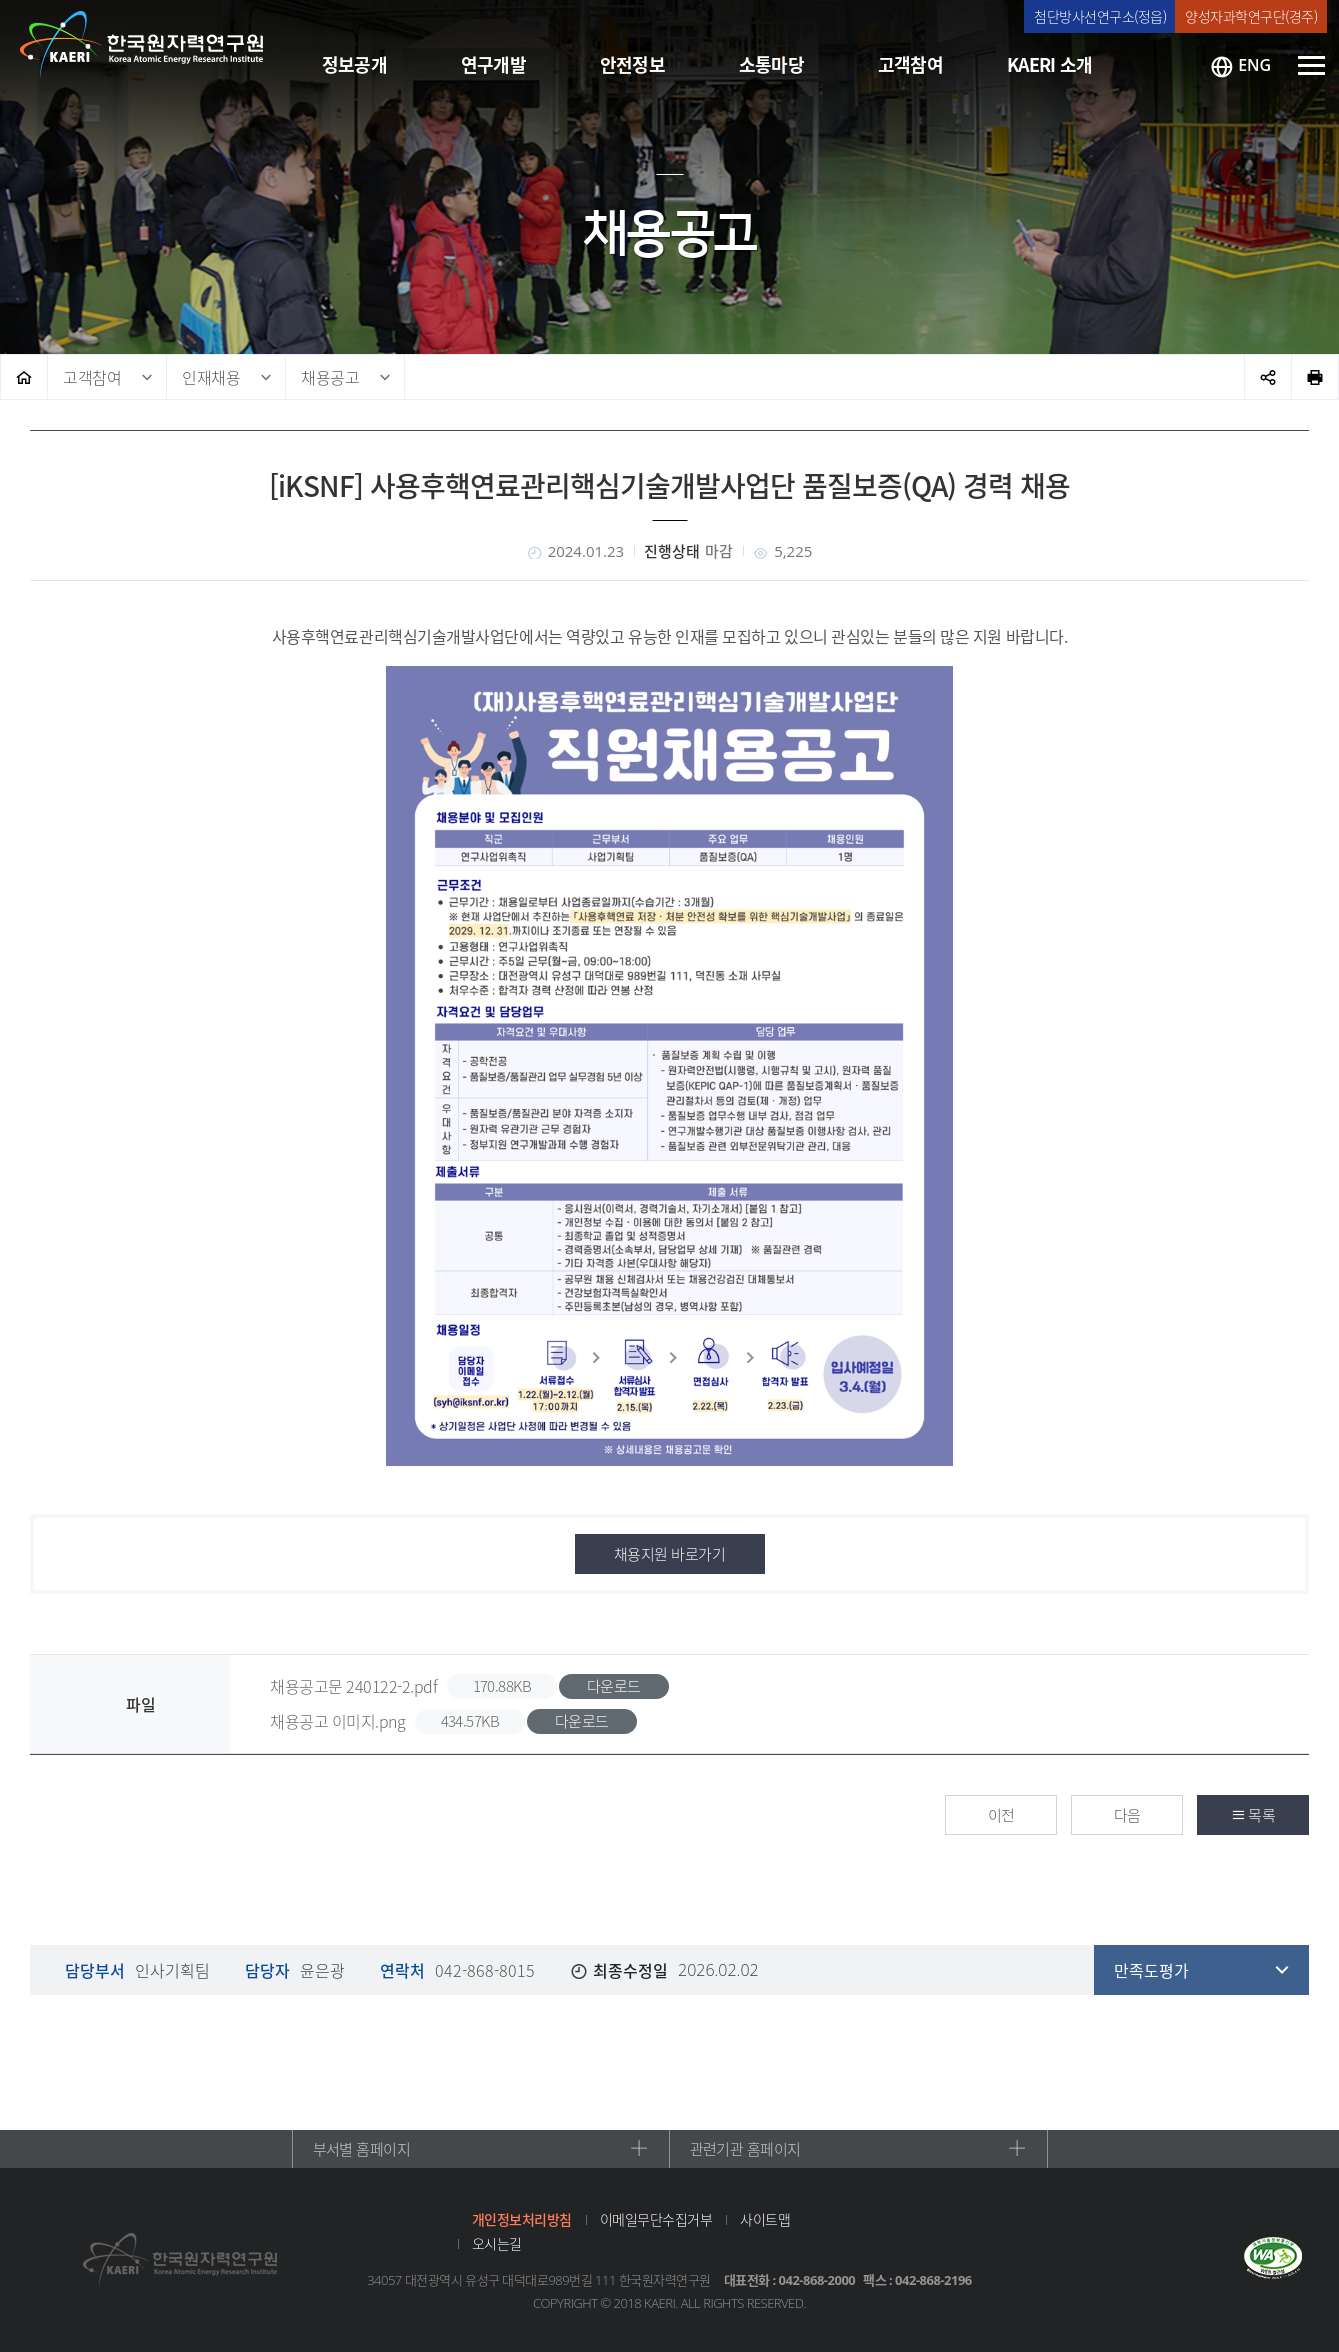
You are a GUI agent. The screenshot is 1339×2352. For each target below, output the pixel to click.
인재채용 (211, 377)
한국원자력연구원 (142, 45)
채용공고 (330, 377)
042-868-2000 (817, 2280)
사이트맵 (765, 2219)
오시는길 (497, 2243)
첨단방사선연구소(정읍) (1100, 16)
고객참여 (92, 377)
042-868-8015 (485, 1970)
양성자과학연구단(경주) (1251, 16)
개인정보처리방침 (522, 2219)
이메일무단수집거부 (656, 2219)
